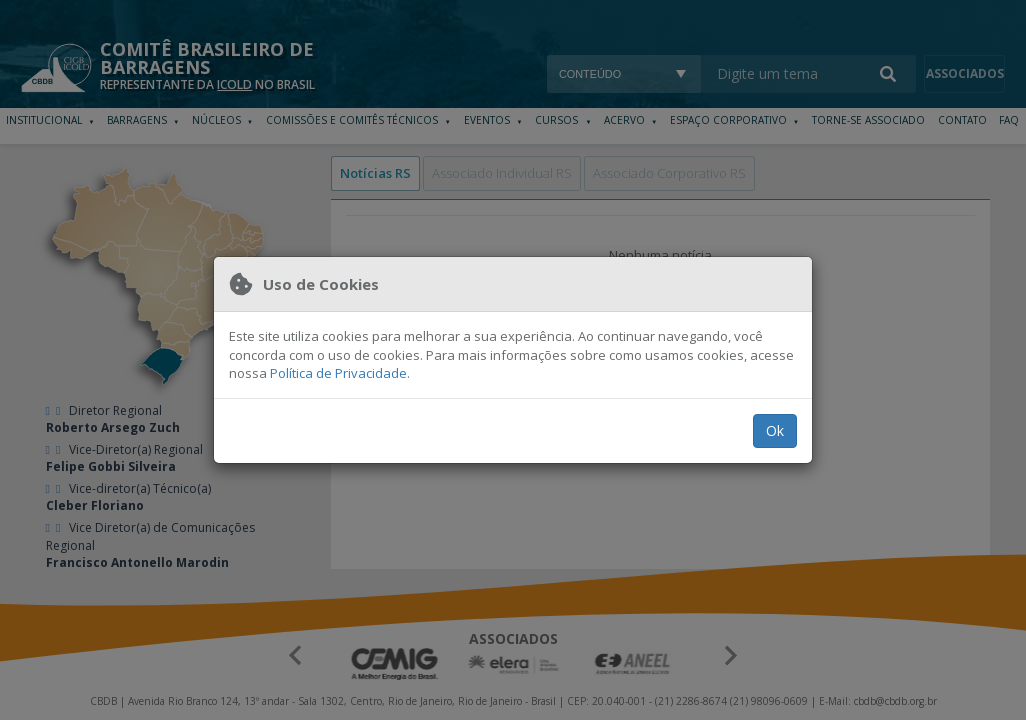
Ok (775, 430)
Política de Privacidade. (340, 373)
